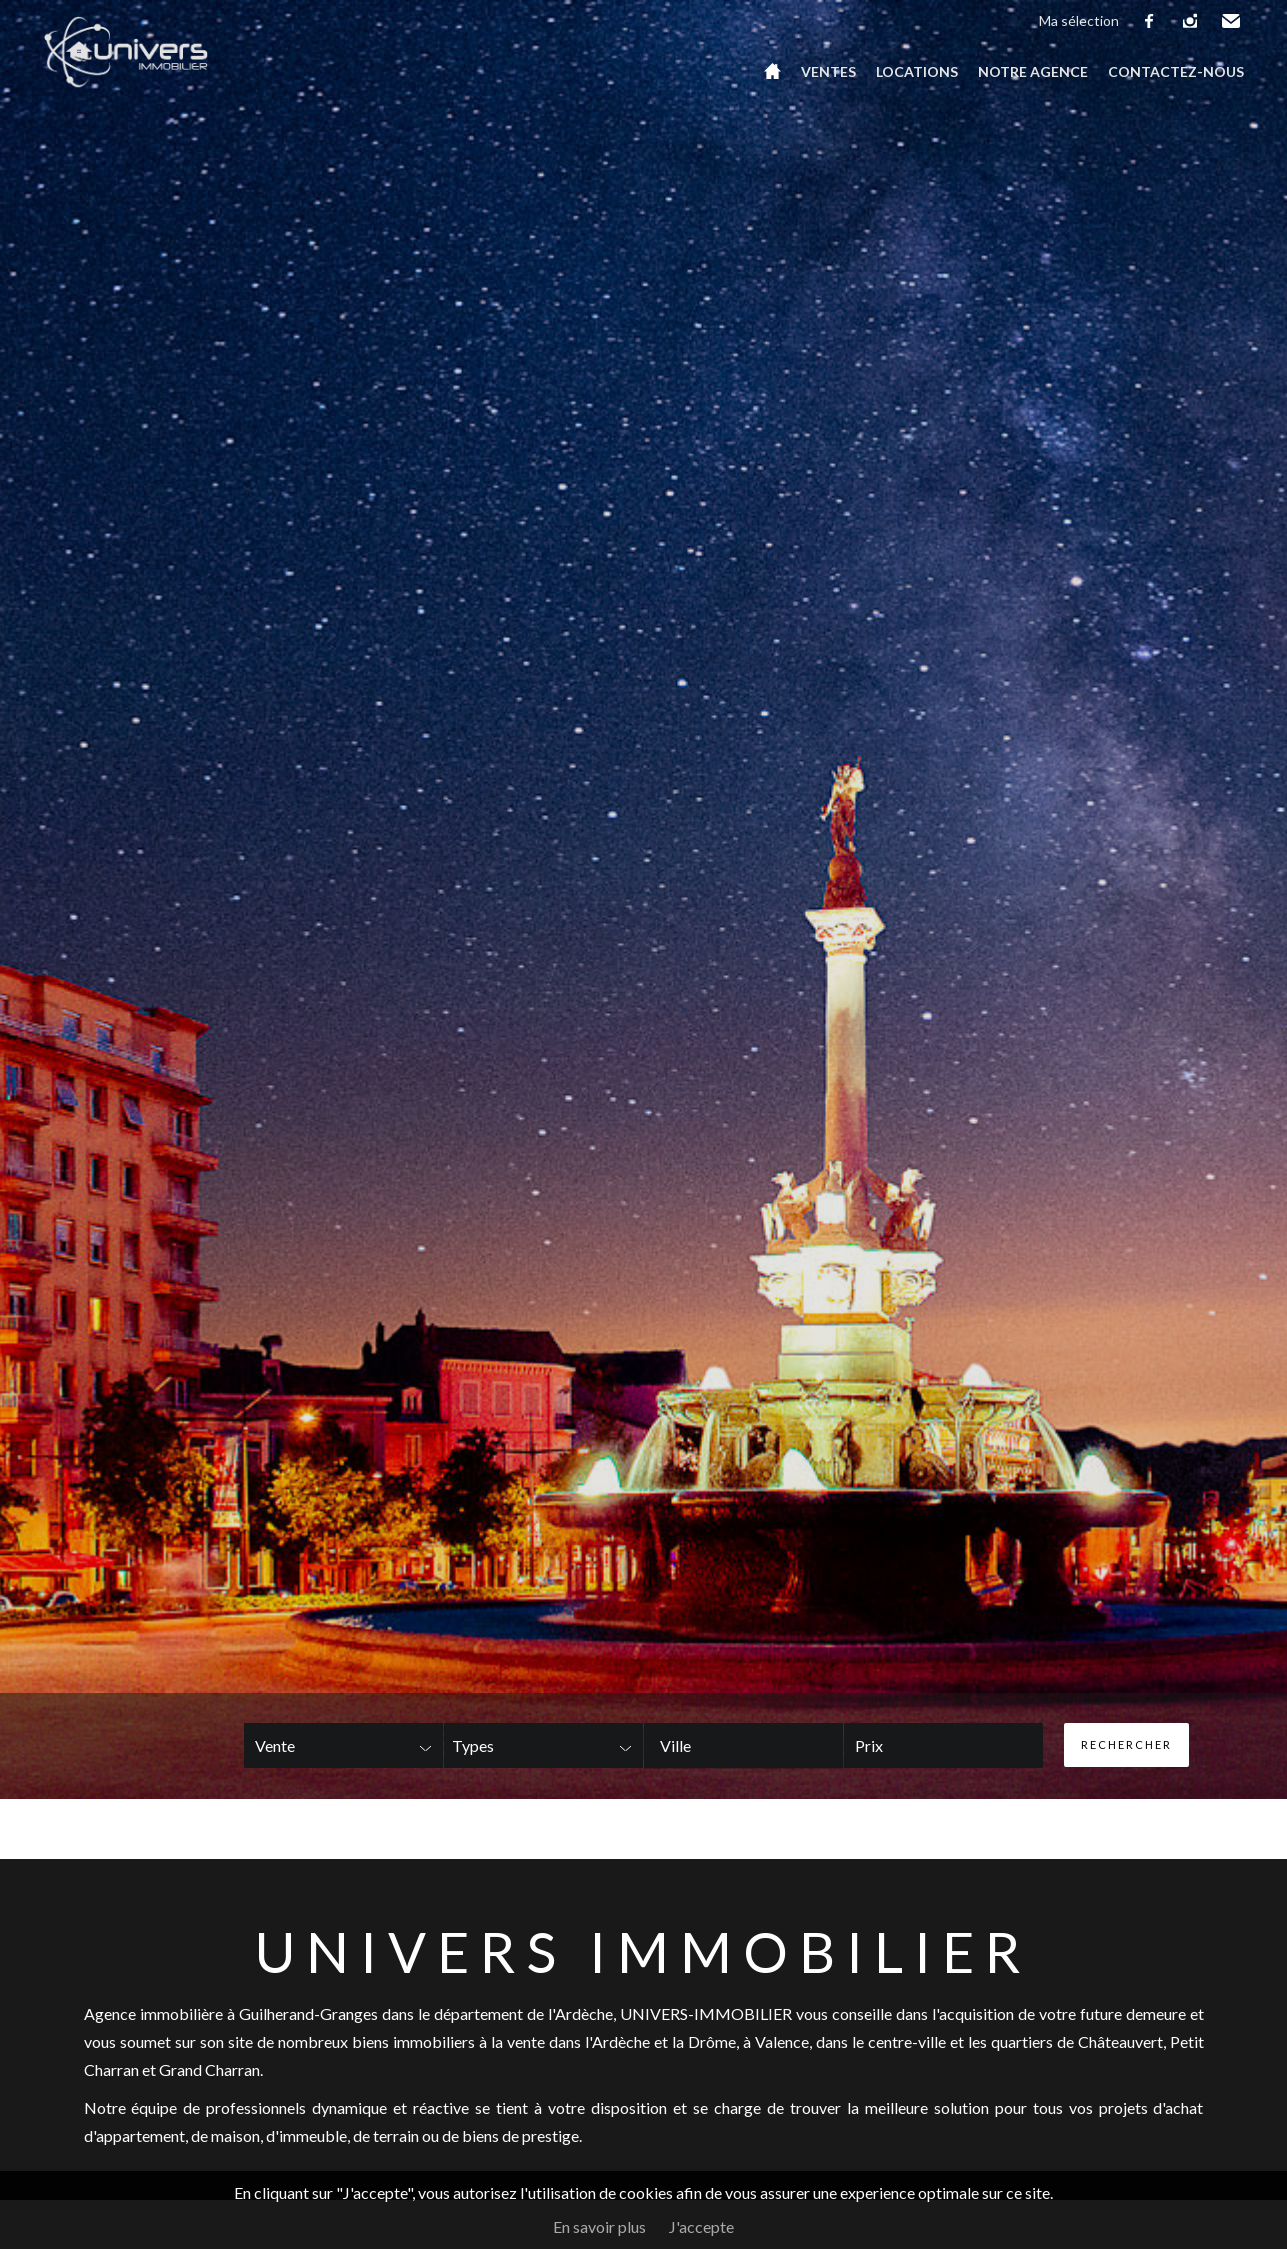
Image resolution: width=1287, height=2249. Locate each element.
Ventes (828, 71)
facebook (1150, 21)
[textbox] (714, 1746)
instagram (1191, 21)
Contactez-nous (1176, 71)
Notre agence (1033, 71)
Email (1232, 21)
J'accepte (701, 2226)
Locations (917, 71)
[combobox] (743, 1745)
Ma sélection (1079, 20)
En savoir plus (599, 2226)
